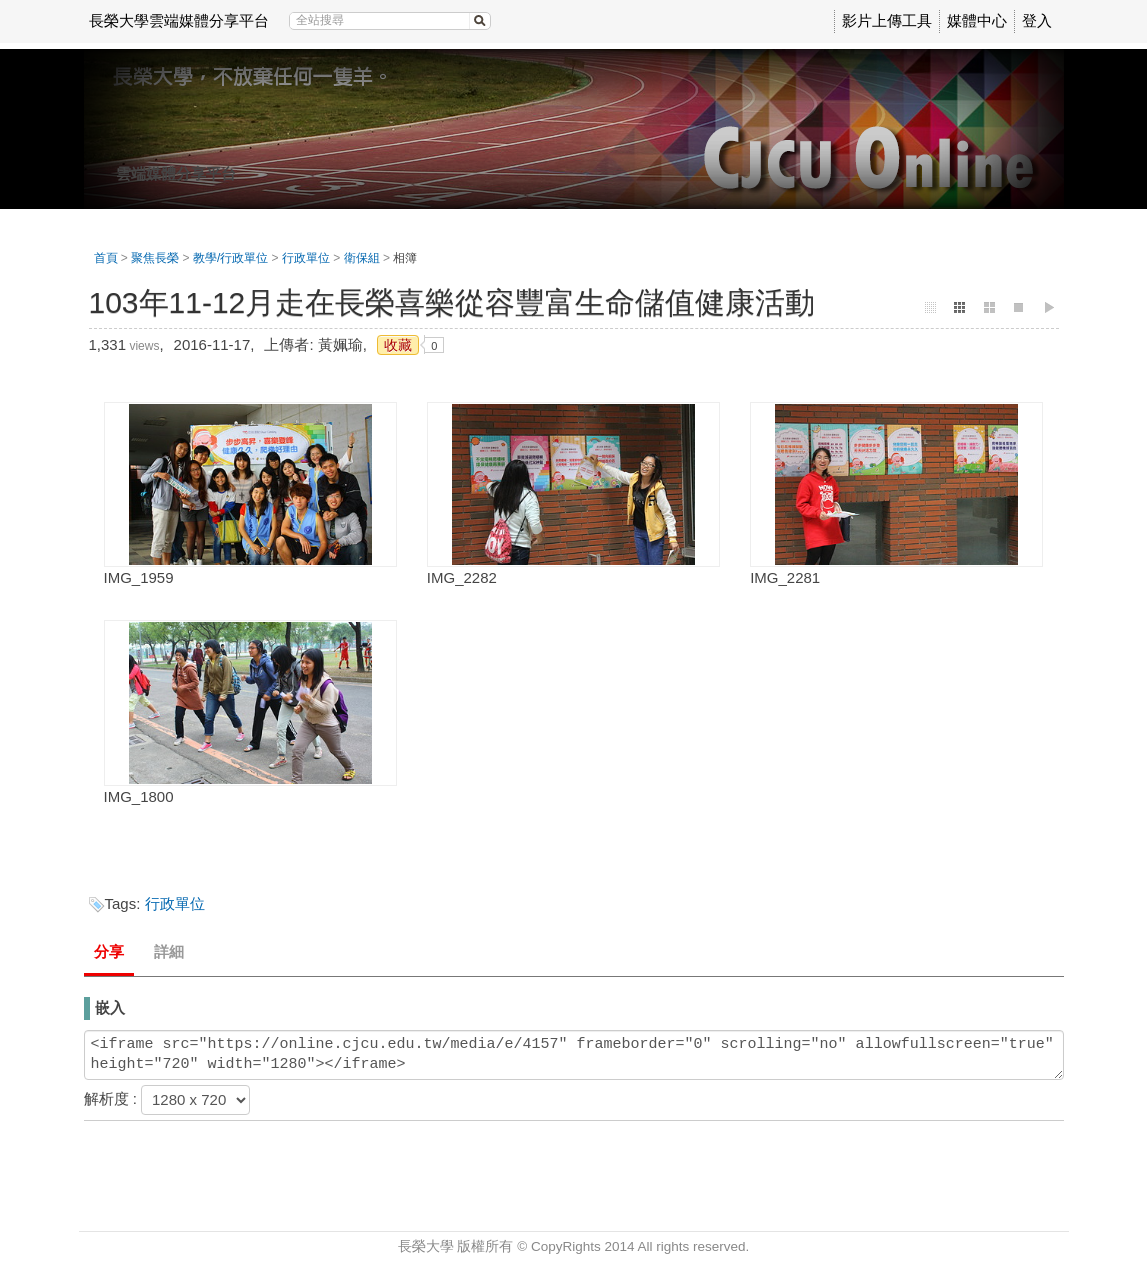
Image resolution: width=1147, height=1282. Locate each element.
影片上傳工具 (887, 20)
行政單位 (306, 258)
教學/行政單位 (230, 258)
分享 (109, 951)
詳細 (169, 951)
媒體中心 (977, 20)
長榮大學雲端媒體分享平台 (179, 20)
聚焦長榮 (155, 258)
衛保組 (362, 258)
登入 (1037, 20)
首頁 (106, 258)
